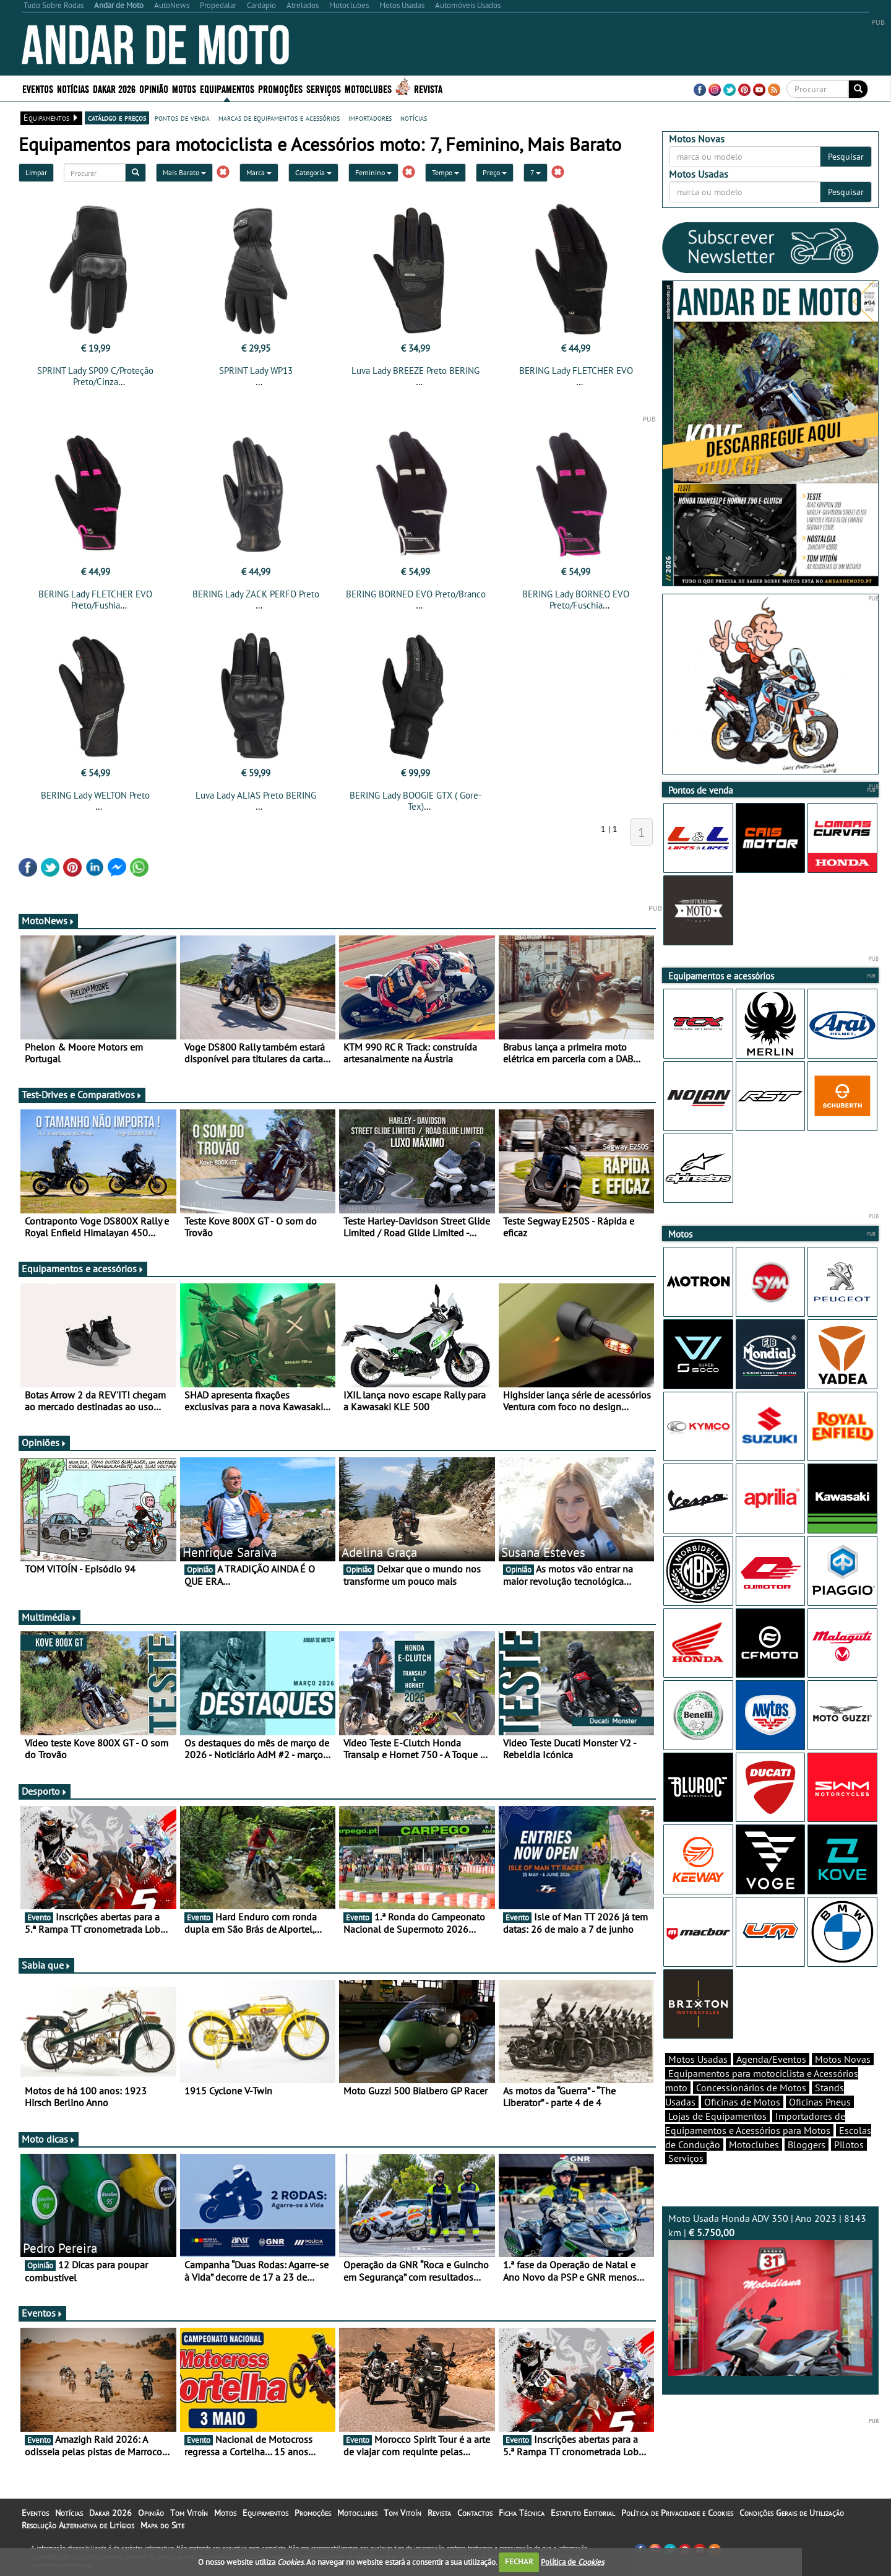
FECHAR (519, 2561)
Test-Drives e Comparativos (82, 1094)
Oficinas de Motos (742, 2102)
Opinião (153, 88)
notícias (413, 117)
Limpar (36, 172)
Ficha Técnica (521, 2512)
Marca (259, 172)
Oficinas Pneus (820, 2102)
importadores (370, 117)
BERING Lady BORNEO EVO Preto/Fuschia (575, 599)
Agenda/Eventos (771, 2059)
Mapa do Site (162, 2525)
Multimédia (49, 1617)
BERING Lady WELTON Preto (95, 795)
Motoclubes (368, 88)
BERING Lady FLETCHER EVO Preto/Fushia (95, 599)
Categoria (313, 172)
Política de (572, 2561)
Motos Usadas (698, 2059)
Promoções (280, 88)
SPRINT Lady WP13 (256, 370)
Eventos (37, 88)
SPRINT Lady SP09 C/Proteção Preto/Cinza (95, 376)
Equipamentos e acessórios (83, 1268)
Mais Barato (184, 172)
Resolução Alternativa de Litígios (78, 2525)
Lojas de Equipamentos (717, 2116)
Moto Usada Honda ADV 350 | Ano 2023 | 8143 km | (770, 2294)
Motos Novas (843, 2059)
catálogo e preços (117, 117)
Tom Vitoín (189, 2512)
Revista (428, 88)
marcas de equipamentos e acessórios (279, 117)
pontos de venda (182, 117)
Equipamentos (227, 88)
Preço (495, 172)
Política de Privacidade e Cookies (677, 2512)
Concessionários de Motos (751, 2087)
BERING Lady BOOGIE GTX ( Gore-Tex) (415, 800)
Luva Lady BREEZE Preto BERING (415, 370)
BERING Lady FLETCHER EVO (576, 370)
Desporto (44, 1791)
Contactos (475, 2512)
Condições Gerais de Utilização (791, 2512)
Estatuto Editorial (583, 2512)
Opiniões (44, 1442)
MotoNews (48, 920)
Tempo (445, 172)
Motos (184, 88)
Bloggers (806, 2144)
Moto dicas (48, 2139)
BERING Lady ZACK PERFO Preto (255, 594)
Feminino (373, 172)
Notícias (73, 88)
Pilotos (849, 2144)
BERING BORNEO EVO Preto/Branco (416, 594)
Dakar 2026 (114, 88)
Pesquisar (846, 156)
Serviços (323, 88)
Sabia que (46, 1965)
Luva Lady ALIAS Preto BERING (256, 795)
